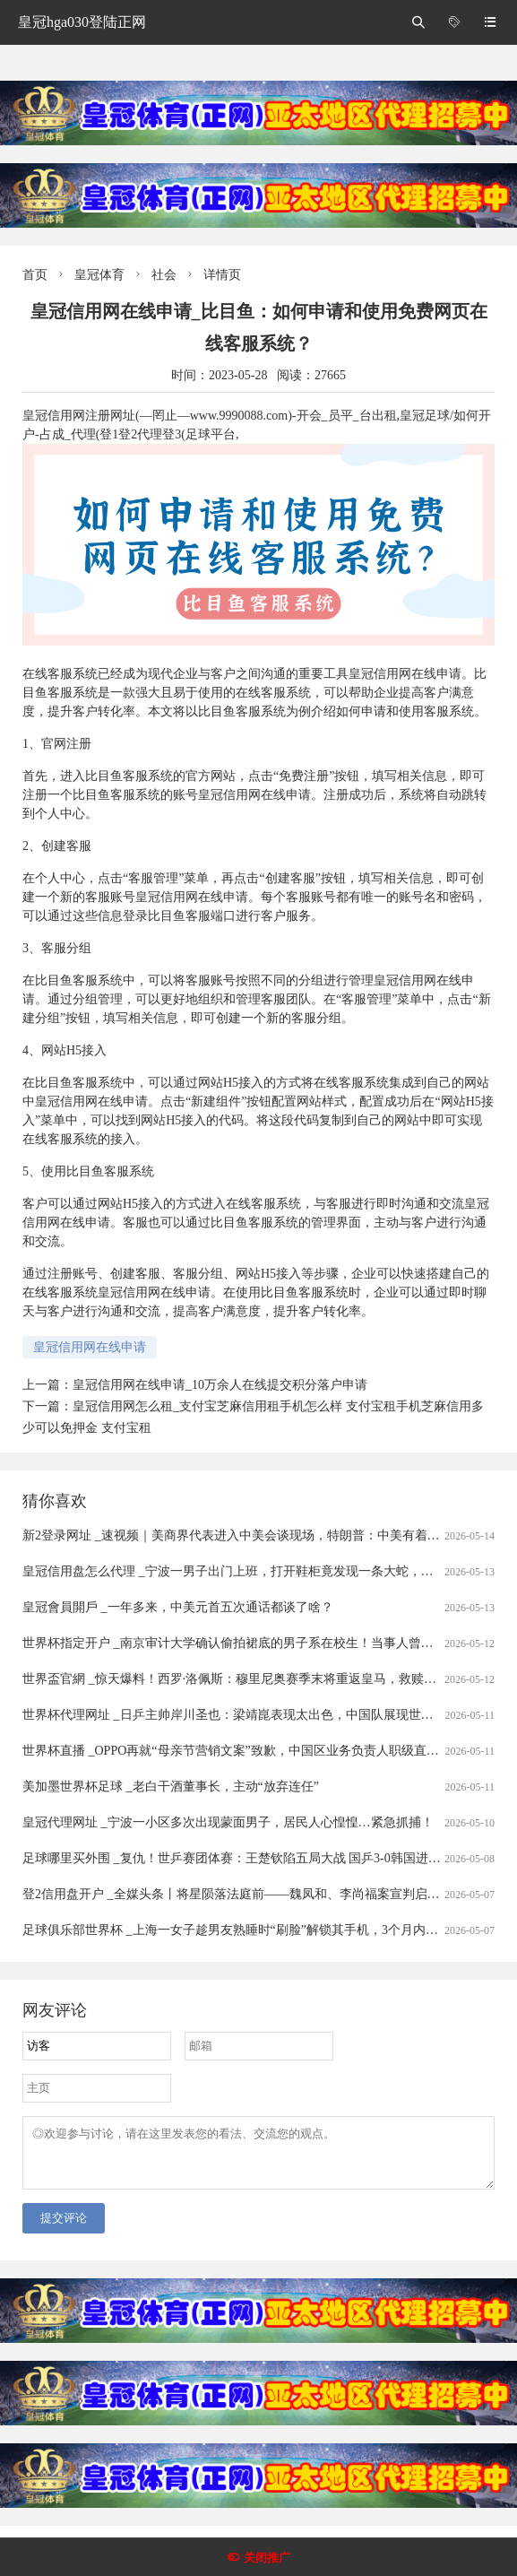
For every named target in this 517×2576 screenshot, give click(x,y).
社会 (164, 275)
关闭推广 (267, 2557)
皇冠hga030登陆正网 (82, 22)
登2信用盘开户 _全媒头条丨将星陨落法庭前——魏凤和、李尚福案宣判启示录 (237, 1894)
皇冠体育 (99, 275)
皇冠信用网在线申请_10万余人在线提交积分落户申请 (220, 1385)
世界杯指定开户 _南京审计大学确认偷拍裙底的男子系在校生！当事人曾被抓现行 (246, 1643)
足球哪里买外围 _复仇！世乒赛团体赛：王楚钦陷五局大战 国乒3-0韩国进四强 (237, 1858)
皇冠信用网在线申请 (89, 1347)
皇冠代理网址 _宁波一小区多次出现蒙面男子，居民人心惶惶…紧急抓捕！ (228, 1822)
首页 (34, 275)
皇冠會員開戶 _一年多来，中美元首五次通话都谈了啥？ (177, 1607)
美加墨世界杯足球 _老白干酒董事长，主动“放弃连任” (170, 1786)
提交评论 (63, 2228)
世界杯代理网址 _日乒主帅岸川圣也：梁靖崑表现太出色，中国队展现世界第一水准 (253, 1715)
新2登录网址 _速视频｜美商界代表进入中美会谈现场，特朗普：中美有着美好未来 (250, 1535)
